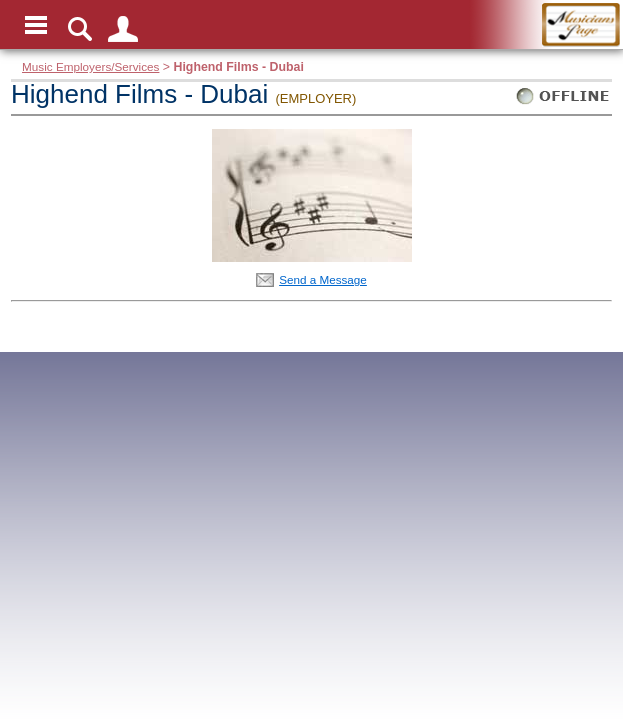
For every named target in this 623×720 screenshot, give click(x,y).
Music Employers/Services (90, 66)
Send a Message (323, 279)
